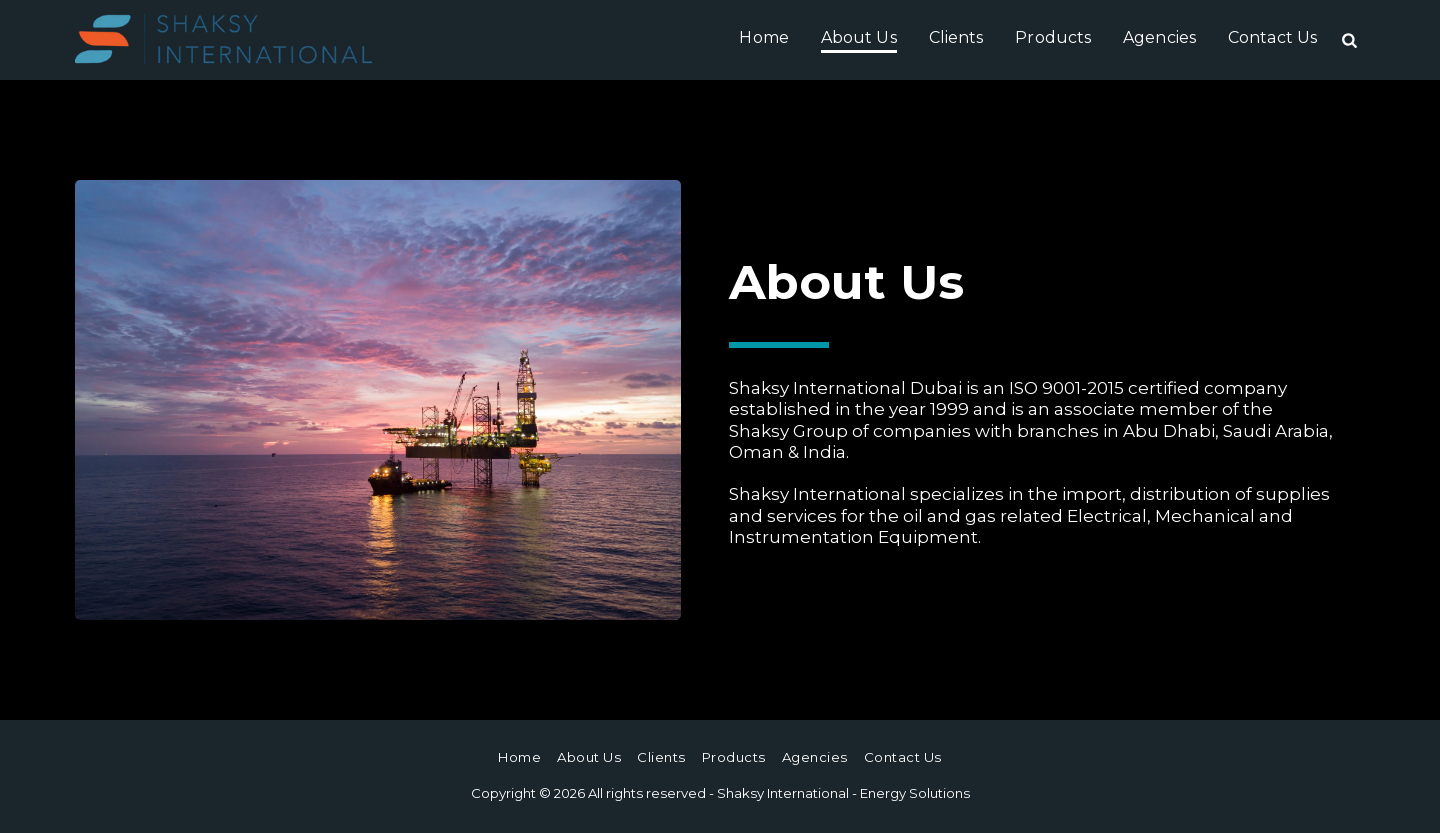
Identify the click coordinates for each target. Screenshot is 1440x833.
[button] (1349, 40)
